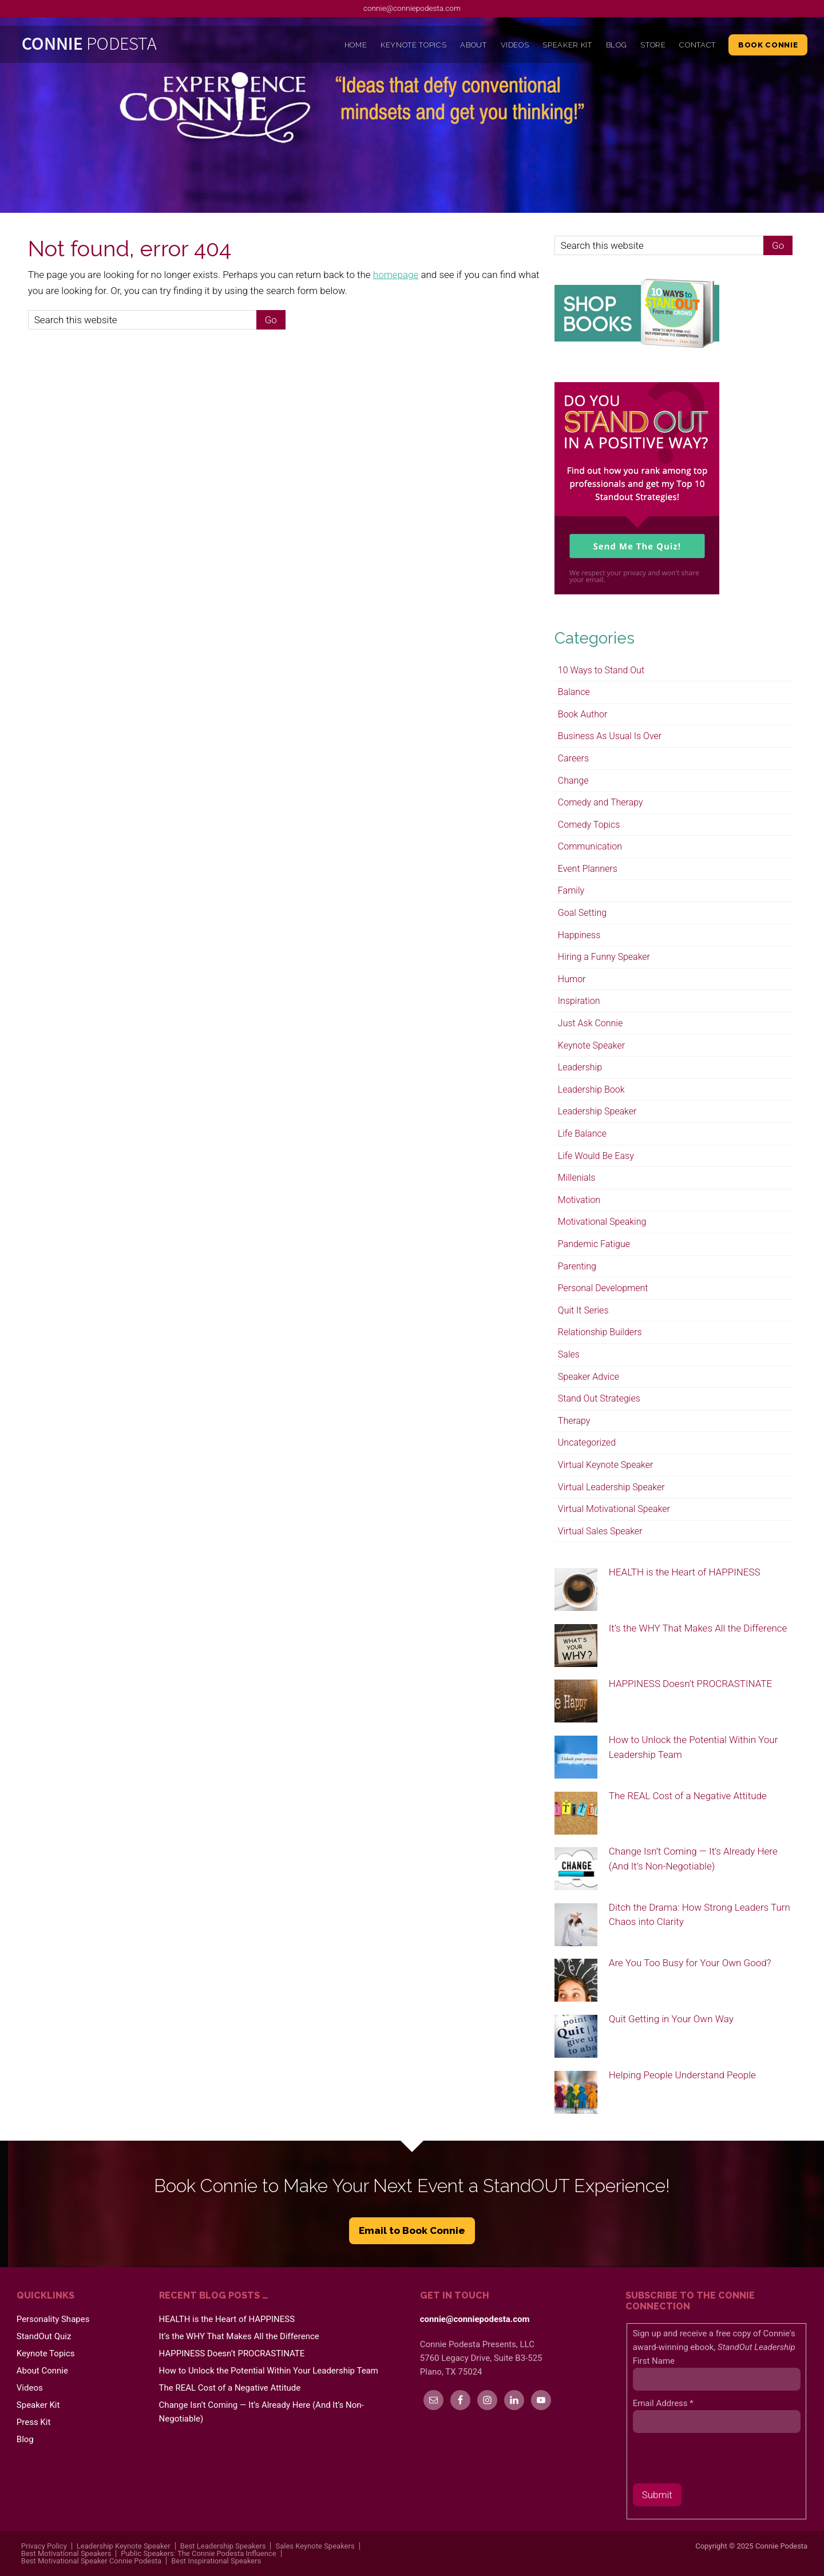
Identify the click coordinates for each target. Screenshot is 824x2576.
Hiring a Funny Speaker (604, 956)
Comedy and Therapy (600, 802)
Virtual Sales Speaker (600, 1531)
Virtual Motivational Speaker (614, 1508)
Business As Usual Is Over (609, 736)
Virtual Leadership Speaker (611, 1487)
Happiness (579, 935)
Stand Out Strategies (599, 1398)
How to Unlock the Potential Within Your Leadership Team (268, 2370)
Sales (569, 1354)
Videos (30, 2388)
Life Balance (582, 1133)
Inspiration (579, 1000)
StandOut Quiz (44, 2336)
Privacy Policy (44, 2546)
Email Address (663, 2403)
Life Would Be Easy (596, 1155)
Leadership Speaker (597, 1111)
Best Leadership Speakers (223, 2546)
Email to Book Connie (412, 2230)
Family (571, 890)
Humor (572, 979)
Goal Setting (582, 912)
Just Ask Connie (590, 1023)
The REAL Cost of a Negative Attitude (688, 1795)
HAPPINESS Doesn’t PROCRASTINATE (690, 1683)
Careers (573, 758)
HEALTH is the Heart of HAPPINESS (684, 1572)
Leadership (580, 1067)
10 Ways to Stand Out (601, 670)
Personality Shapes (53, 2319)
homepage (395, 274)
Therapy (574, 1420)
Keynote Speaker (591, 1045)
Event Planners (587, 868)
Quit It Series (583, 1310)
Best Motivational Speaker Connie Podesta (91, 2561)
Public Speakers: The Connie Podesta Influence (198, 2553)
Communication (590, 846)
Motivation (579, 1199)
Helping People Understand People (682, 2075)
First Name (654, 2361)
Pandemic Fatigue (594, 1244)
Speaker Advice (588, 1376)
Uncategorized (587, 1442)
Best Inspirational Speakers (216, 2561)
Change (573, 780)
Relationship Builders (600, 1332)
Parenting (577, 1266)
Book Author (582, 714)
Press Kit (34, 2422)
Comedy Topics (589, 824)
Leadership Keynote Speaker (124, 2546)
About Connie (42, 2370)
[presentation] (720, 2461)
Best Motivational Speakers (66, 2553)
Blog (25, 2439)
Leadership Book (591, 1089)
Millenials (577, 1177)
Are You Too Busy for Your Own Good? (690, 1962)
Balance (574, 691)
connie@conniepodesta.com (412, 8)
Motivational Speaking (602, 1221)
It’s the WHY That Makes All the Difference (698, 1628)
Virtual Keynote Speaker (605, 1464)
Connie (116, 46)
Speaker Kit (38, 2405)
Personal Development (603, 1288)
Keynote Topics (46, 2353)
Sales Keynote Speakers (314, 2546)
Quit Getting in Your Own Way (671, 2019)
